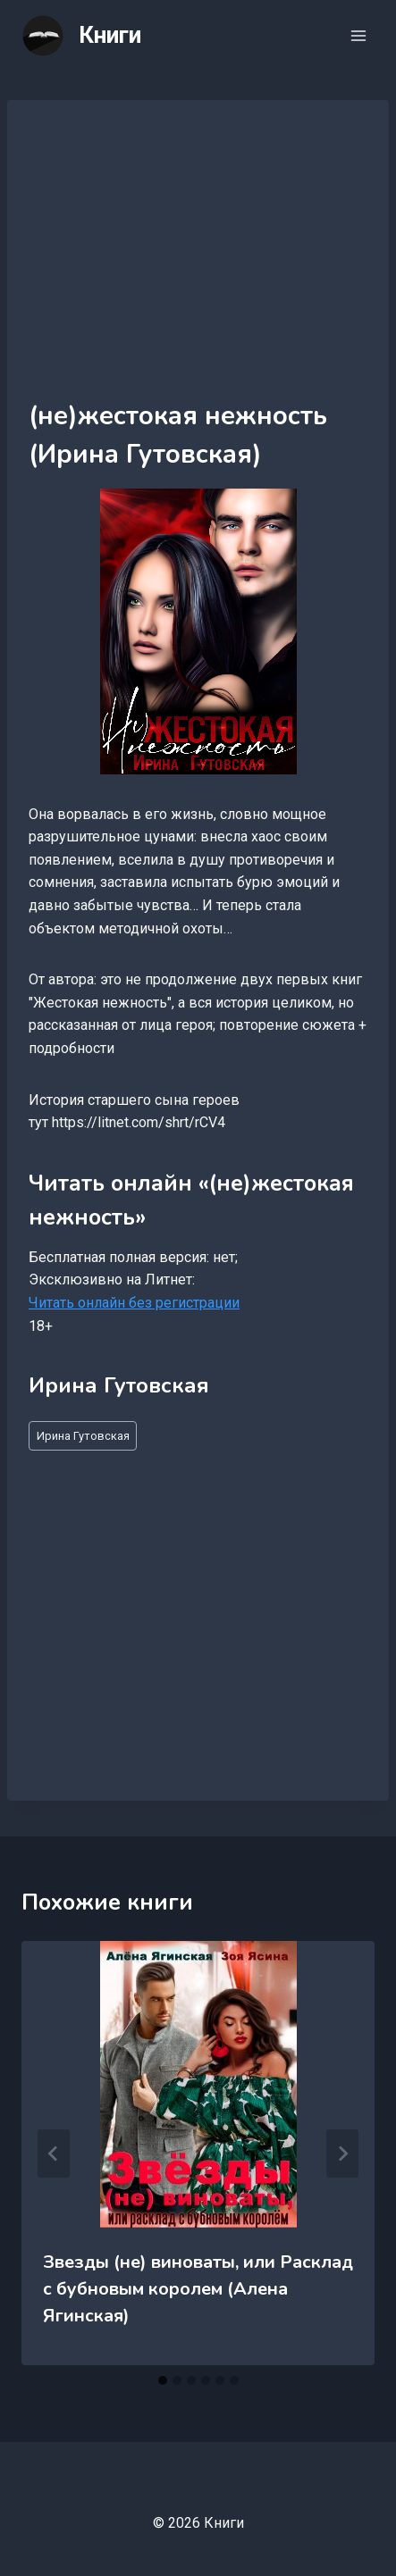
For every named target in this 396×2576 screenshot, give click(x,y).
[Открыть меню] (358, 35)
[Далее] (342, 2153)
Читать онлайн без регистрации (134, 1302)
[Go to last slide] (54, 2153)
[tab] (162, 2380)
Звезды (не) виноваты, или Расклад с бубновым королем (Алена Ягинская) (198, 2289)
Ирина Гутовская (83, 1436)
